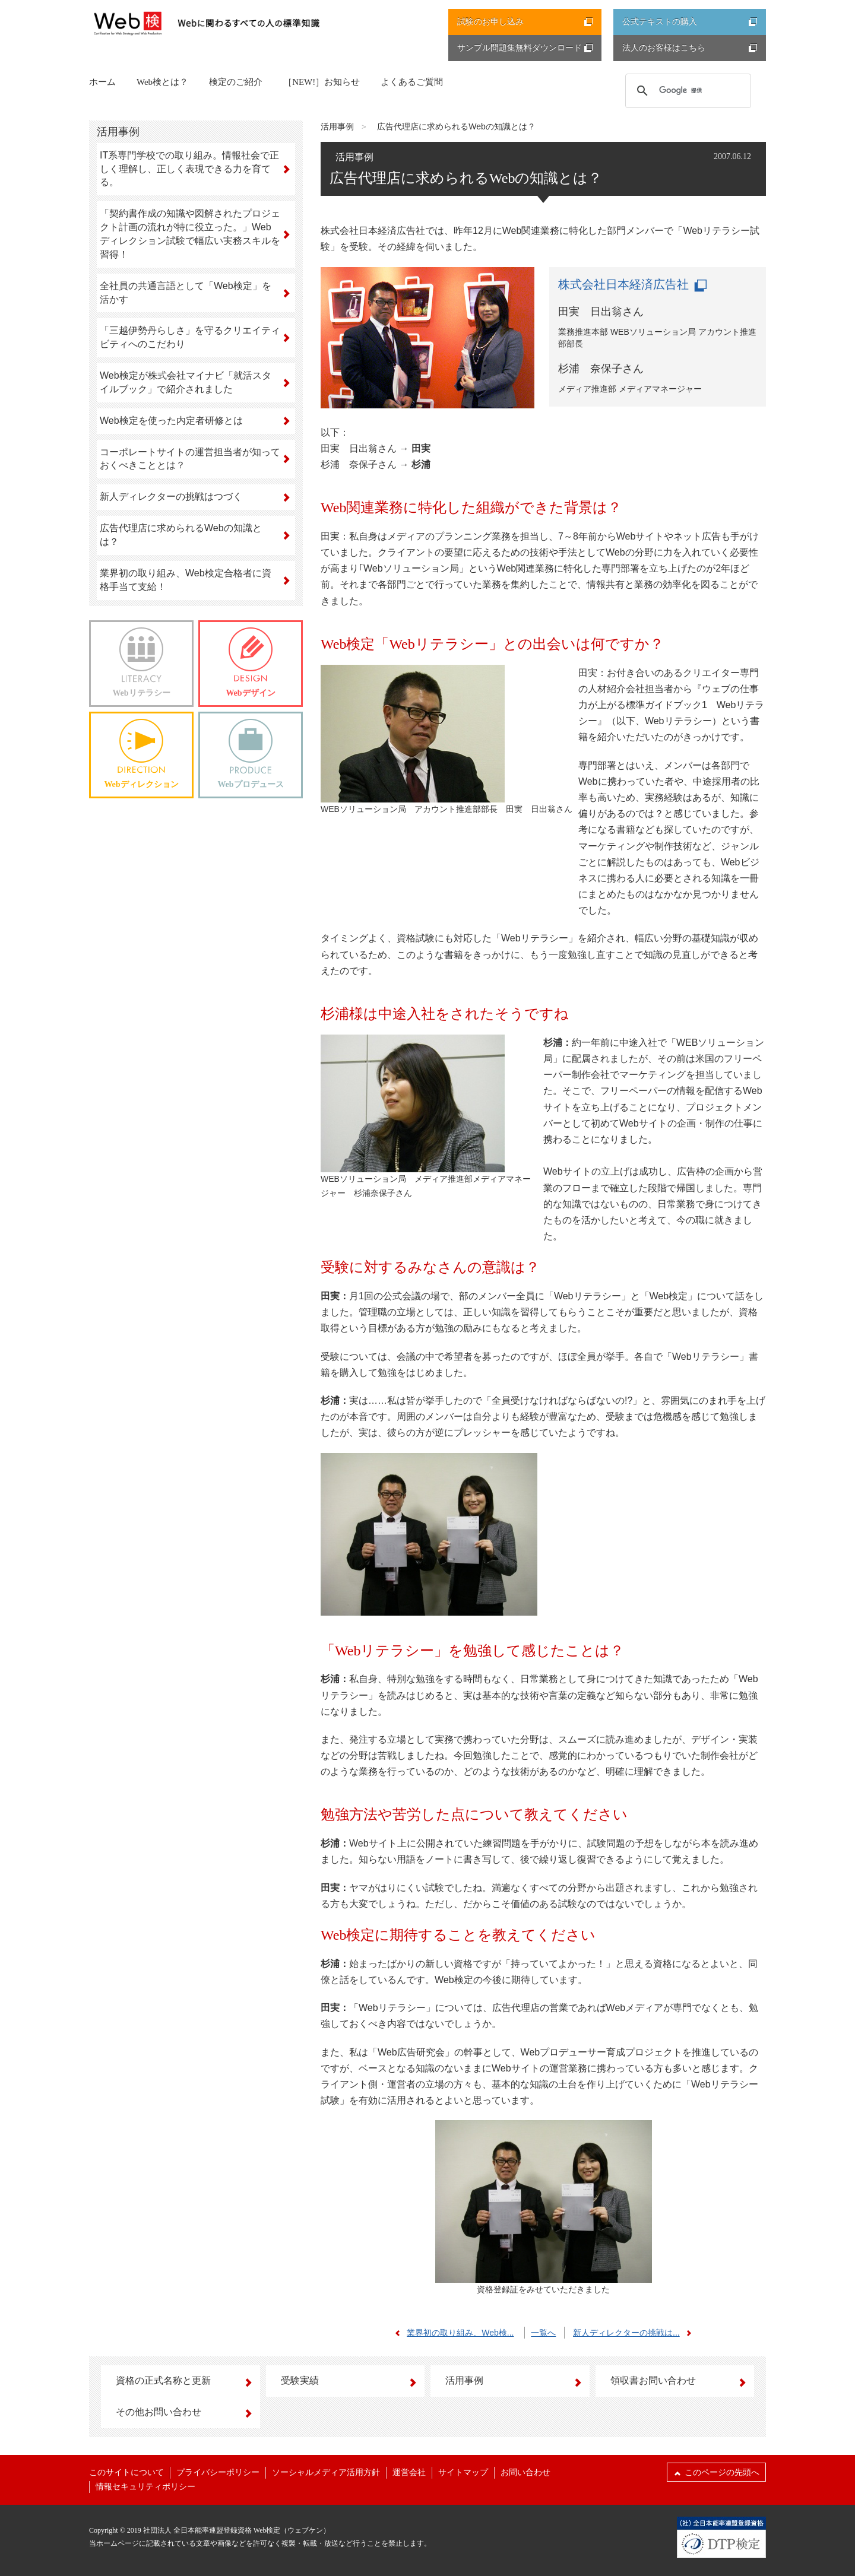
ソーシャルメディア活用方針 (326, 2472)
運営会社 (409, 2472)
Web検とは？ (162, 82)
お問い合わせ (525, 2472)
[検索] (686, 90)
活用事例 (337, 126)
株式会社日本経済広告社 (632, 284)
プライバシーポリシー (217, 2472)
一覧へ (543, 2332)
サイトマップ (463, 2472)
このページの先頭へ (716, 2472)
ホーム (102, 82)
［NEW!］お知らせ (321, 82)
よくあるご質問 (412, 82)
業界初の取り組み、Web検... (451, 2332)
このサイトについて (126, 2472)
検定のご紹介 (235, 82)
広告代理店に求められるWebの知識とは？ (456, 126)
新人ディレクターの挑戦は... (635, 2332)
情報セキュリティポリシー (145, 2486)
